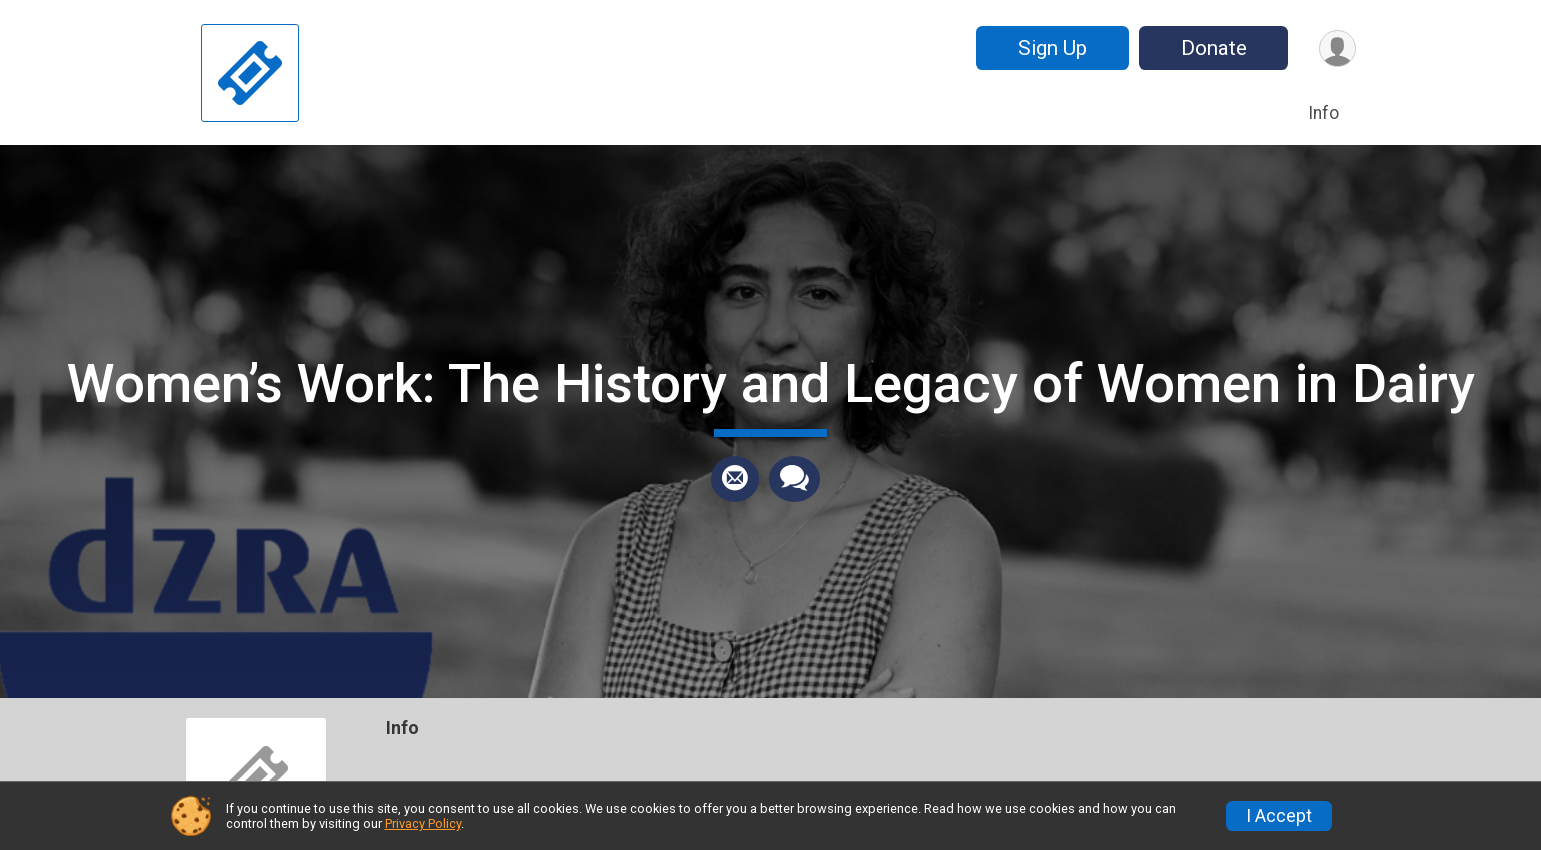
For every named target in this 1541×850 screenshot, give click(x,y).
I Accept (1279, 816)
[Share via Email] (735, 479)
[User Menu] (1337, 48)
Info (1323, 113)
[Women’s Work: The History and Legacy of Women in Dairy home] (250, 72)
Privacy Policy (423, 823)
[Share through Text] (794, 479)
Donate (1214, 48)
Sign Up (1052, 48)
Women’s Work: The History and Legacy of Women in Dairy (771, 383)
